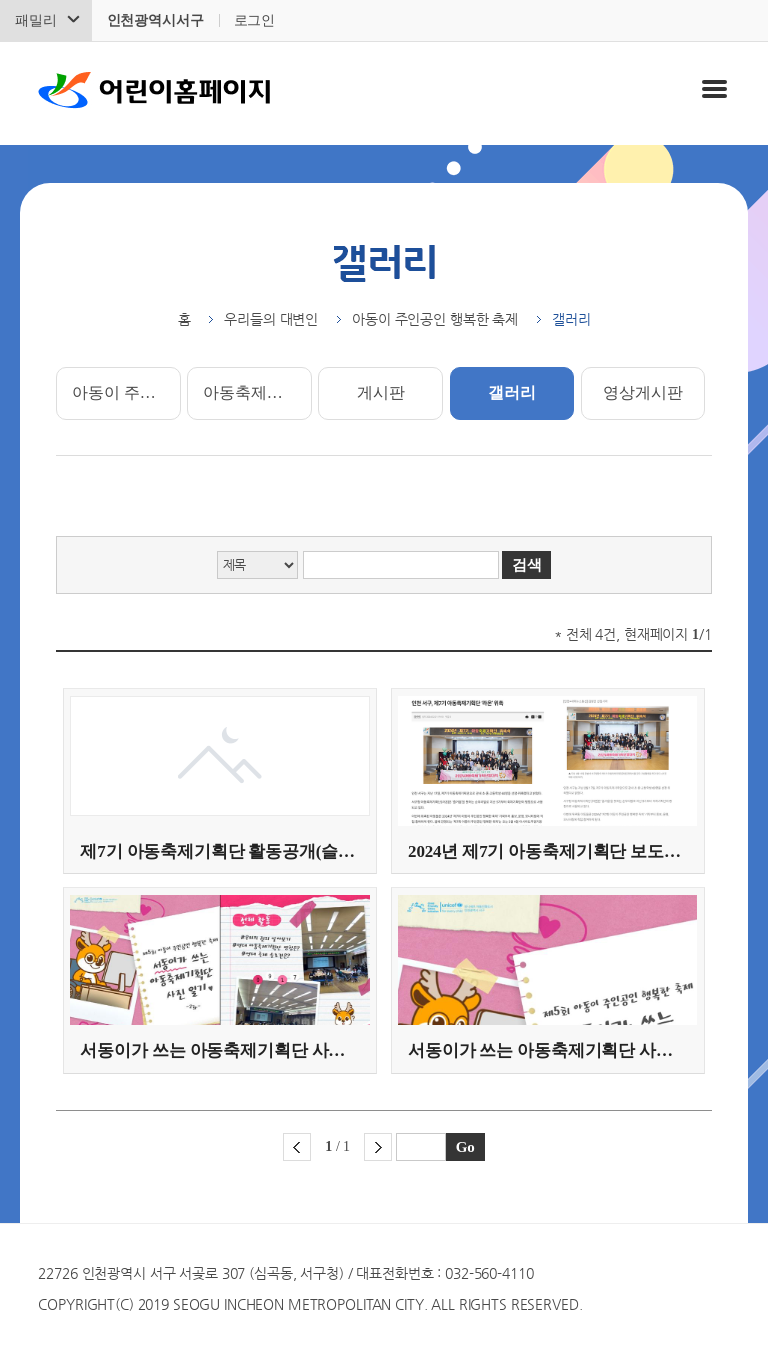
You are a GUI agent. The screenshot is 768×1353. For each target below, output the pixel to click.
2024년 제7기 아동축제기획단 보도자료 (547, 851)
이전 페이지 (297, 1147)
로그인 (255, 20)
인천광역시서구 (155, 20)
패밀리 (36, 20)
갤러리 (512, 392)
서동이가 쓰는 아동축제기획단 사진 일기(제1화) (547, 1050)
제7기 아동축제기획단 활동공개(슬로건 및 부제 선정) (219, 851)
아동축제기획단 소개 (257, 392)
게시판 (381, 392)
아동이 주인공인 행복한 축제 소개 (126, 392)
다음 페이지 (378, 1147)
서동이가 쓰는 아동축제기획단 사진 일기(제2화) (219, 1050)
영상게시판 (642, 392)
